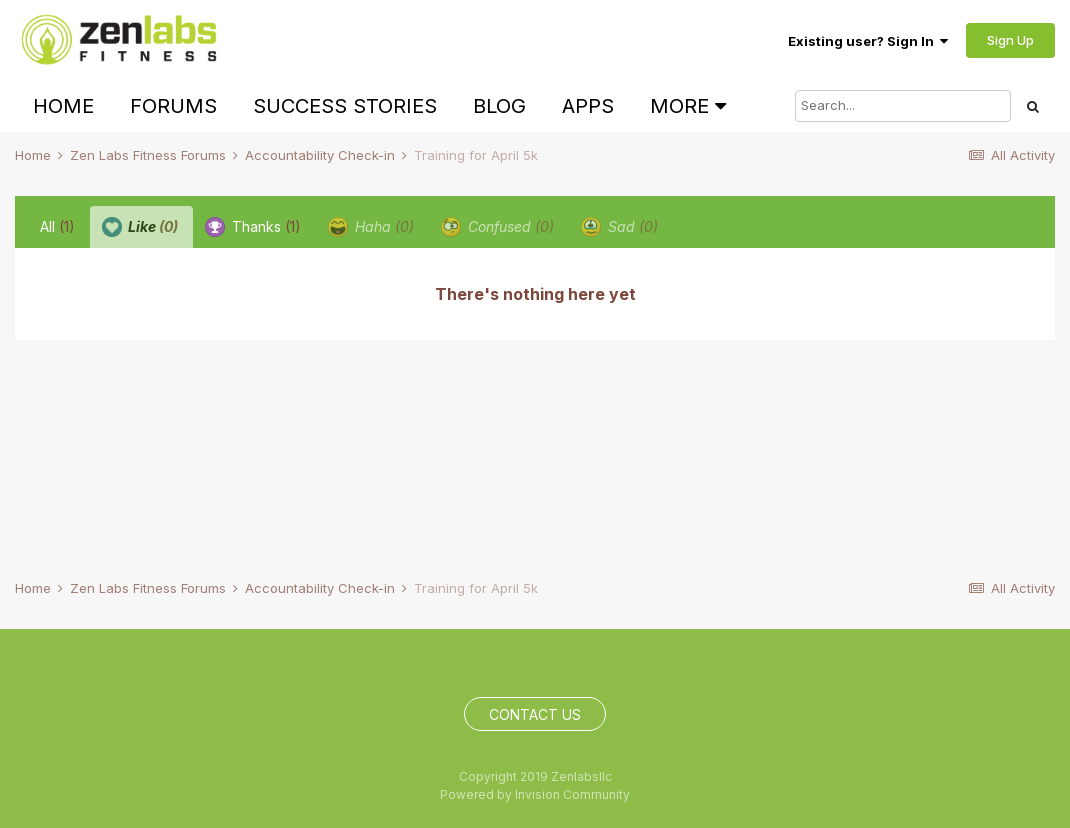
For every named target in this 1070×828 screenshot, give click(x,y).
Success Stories (345, 106)
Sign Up (1010, 40)
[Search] (903, 106)
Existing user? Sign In (868, 41)
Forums (173, 106)
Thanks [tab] (253, 227)
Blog (499, 106)
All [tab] (57, 226)
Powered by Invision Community (535, 794)
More (688, 106)
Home (63, 106)
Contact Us (535, 714)
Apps (588, 106)
